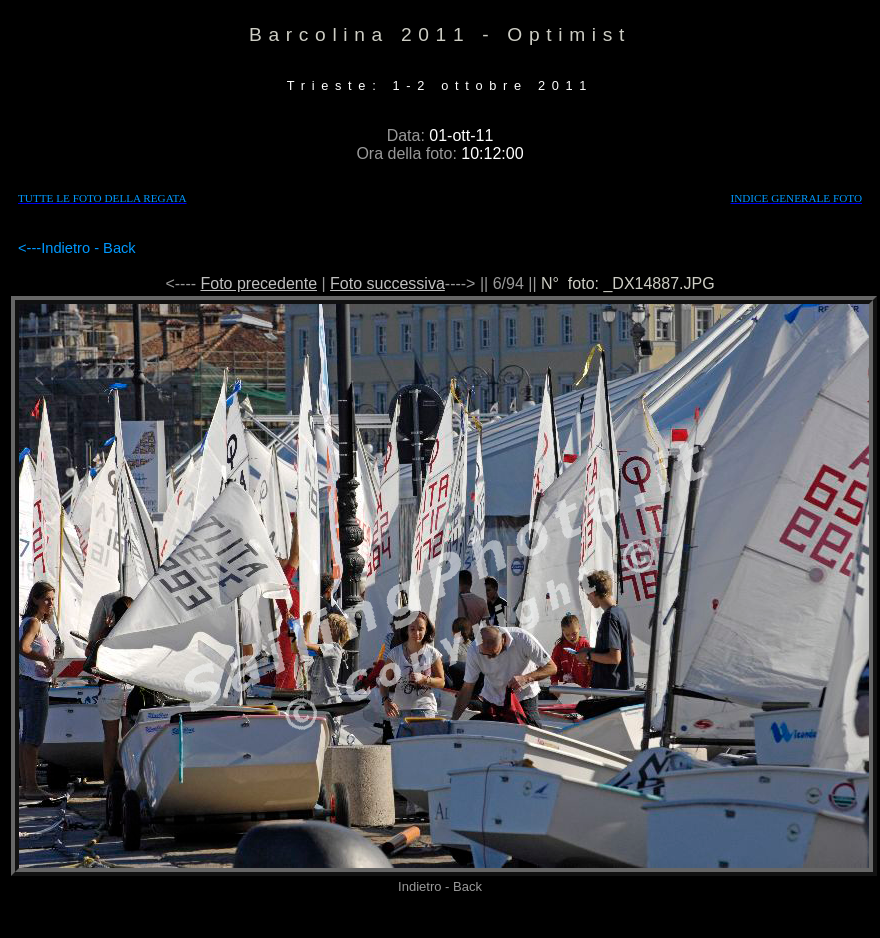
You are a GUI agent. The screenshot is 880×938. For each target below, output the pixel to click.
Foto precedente (259, 283)
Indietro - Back (88, 248)
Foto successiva (387, 283)
